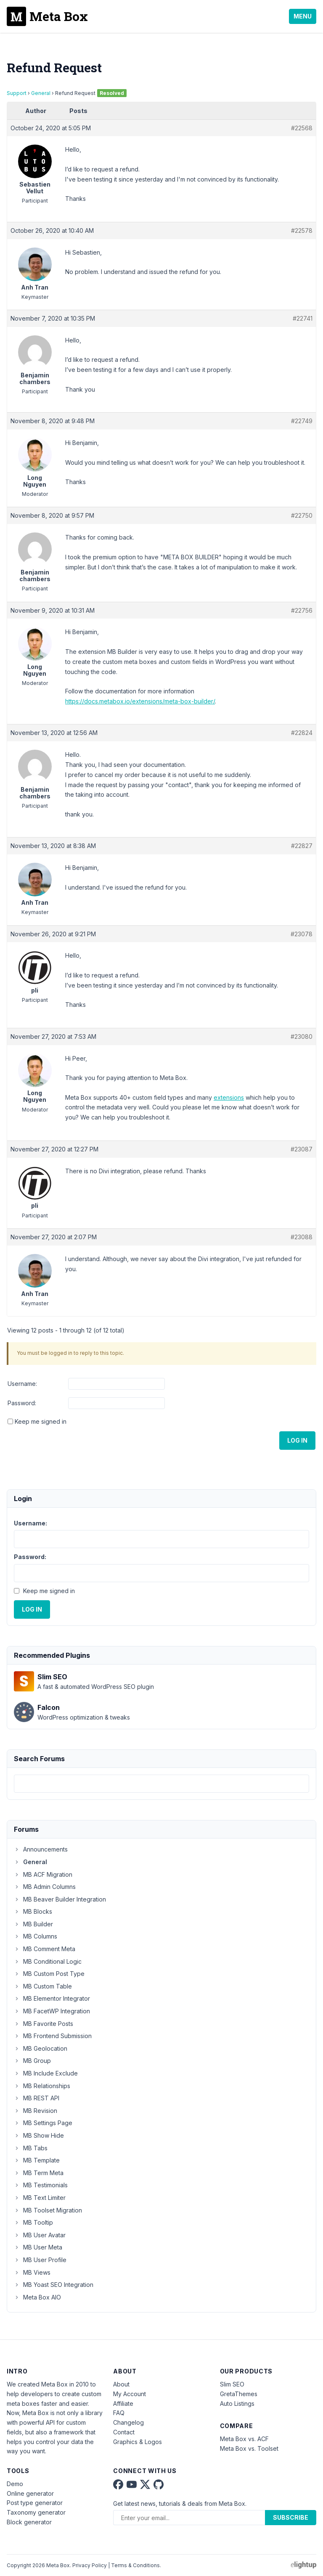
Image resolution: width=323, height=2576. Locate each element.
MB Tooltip (33, 2222)
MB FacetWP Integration (52, 2011)
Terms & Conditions (135, 2565)
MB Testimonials (41, 2185)
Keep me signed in (40, 1421)
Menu (303, 16)
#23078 (301, 934)
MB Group (32, 2060)
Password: (22, 1403)
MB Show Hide (39, 2135)
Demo (15, 2483)
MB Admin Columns (45, 1886)
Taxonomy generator (36, 2512)
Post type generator (35, 2502)
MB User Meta (38, 2247)
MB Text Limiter (40, 2197)
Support (16, 93)
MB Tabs (31, 2148)
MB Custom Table (43, 1986)
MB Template (37, 2160)
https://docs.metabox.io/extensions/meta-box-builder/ (140, 701)
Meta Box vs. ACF (244, 2438)
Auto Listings (237, 2403)
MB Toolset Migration (48, 2210)
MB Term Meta (39, 2172)
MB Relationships (42, 2085)
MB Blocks (33, 1911)
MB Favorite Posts (43, 2023)
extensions (229, 1097)
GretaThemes (238, 2393)
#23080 (301, 1036)
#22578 (301, 230)
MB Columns (35, 1936)
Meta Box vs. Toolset (249, 2448)
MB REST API (36, 2098)
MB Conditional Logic (48, 1961)
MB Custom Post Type (49, 1973)
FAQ (118, 2412)
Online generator (30, 2493)
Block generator (29, 2522)
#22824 (301, 732)
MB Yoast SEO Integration (53, 2284)
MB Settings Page (43, 2122)
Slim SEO (232, 2384)
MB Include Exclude (46, 2073)
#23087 (301, 1149)
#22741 (302, 318)
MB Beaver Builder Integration (60, 1899)
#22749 (301, 420)
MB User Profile (40, 2259)
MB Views (32, 2272)
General (40, 93)
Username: (22, 1383)
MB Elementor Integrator (52, 1998)
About (121, 2384)
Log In (297, 1440)
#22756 (301, 610)
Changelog (128, 2422)
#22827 (301, 845)
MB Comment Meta (44, 1948)
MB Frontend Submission (53, 2035)
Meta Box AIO (37, 2297)
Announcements (41, 1849)
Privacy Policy (89, 2565)
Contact (124, 2432)
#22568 (301, 128)
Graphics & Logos (137, 2441)
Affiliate (123, 2403)
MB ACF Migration (43, 1874)
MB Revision (35, 2110)
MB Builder (33, 1924)
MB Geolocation (40, 2048)
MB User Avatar (40, 2235)
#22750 (301, 515)
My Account (129, 2393)
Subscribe (290, 2517)
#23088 (301, 1237)
